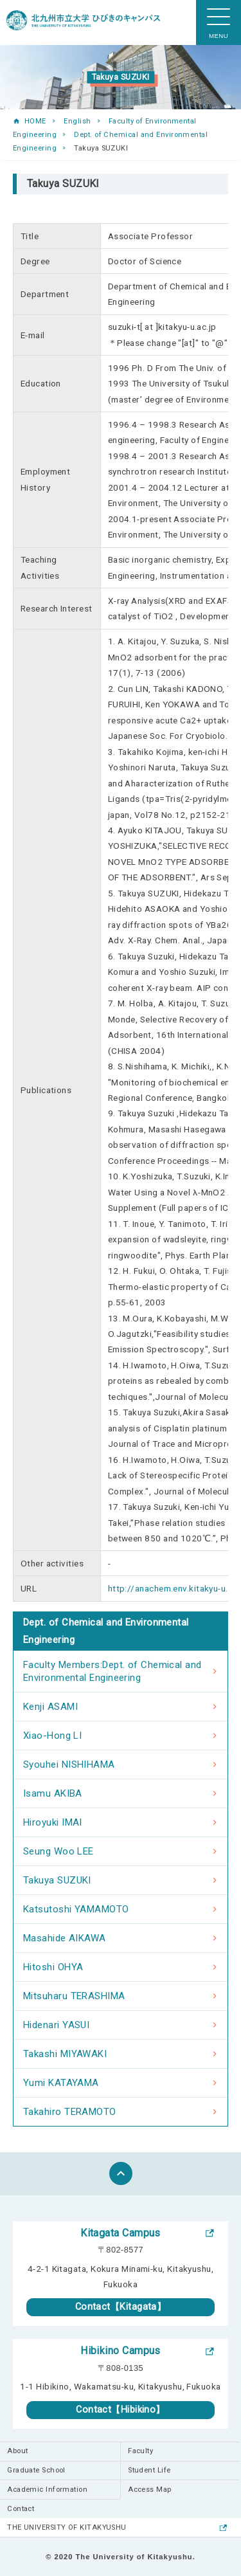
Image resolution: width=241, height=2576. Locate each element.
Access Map (150, 2489)
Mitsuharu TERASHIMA (74, 1996)
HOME (35, 121)
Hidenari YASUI (56, 2025)
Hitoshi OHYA (53, 1967)
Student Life (149, 2470)
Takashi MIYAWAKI (65, 2054)
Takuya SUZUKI (57, 1880)
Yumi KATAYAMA (61, 2083)
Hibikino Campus (120, 2351)
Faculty (140, 2451)
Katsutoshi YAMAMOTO (76, 1909)
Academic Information (47, 2489)
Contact (20, 2509)
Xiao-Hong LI (52, 1735)
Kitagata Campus (120, 2233)
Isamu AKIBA (52, 1793)
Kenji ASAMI (50, 1706)
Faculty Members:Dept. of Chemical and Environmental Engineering (112, 1671)
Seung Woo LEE (58, 1851)
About (17, 2451)
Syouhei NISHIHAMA (69, 1764)
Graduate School (36, 2470)
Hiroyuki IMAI (52, 1822)
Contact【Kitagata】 (120, 2306)
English (77, 121)
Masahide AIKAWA (64, 1938)
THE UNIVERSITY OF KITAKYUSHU (67, 2527)
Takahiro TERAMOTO (69, 2112)
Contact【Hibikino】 (120, 2409)
